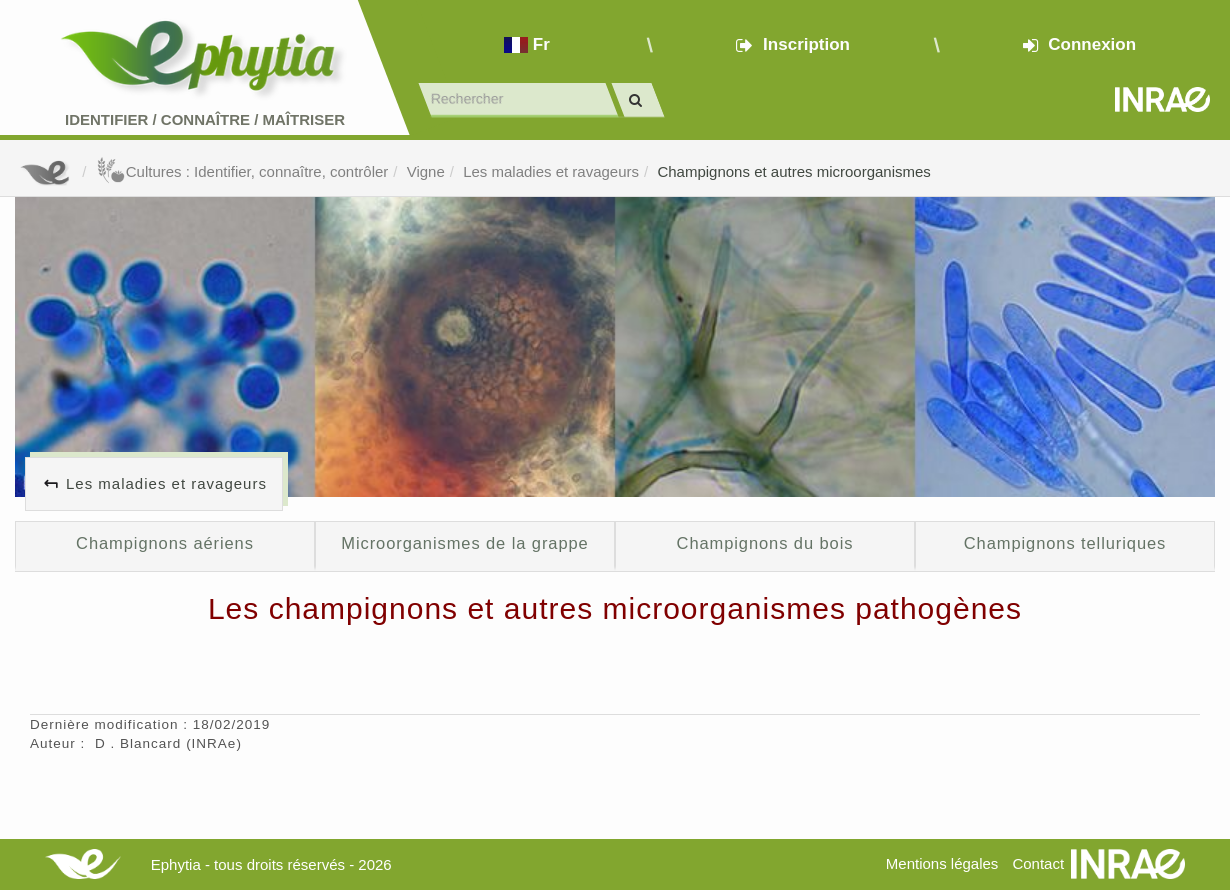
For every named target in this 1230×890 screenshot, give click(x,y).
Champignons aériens (165, 543)
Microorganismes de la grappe (464, 543)
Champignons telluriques (1065, 543)
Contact (1038, 863)
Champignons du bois (765, 543)
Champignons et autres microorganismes (793, 171)
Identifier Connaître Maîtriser (205, 119)
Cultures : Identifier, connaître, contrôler (242, 171)
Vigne (426, 171)
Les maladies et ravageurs (551, 171)
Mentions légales (942, 863)
